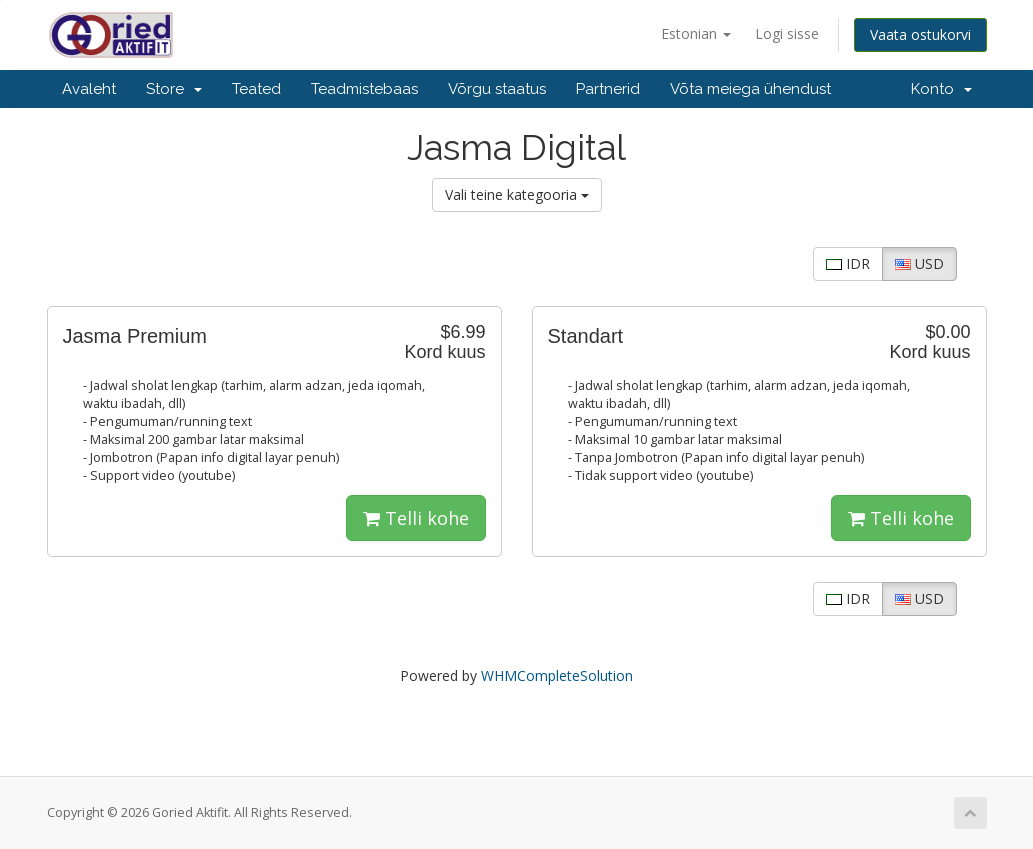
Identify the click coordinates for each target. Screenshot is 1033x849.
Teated (256, 89)
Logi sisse (787, 33)
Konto (941, 89)
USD (919, 263)
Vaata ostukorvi (920, 34)
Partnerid (608, 89)
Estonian (696, 33)
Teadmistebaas (364, 89)
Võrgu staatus (497, 89)
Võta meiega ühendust (750, 89)
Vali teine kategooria (517, 194)
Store (174, 89)
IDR (848, 263)
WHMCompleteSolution (557, 675)
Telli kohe (416, 518)
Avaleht (89, 89)
